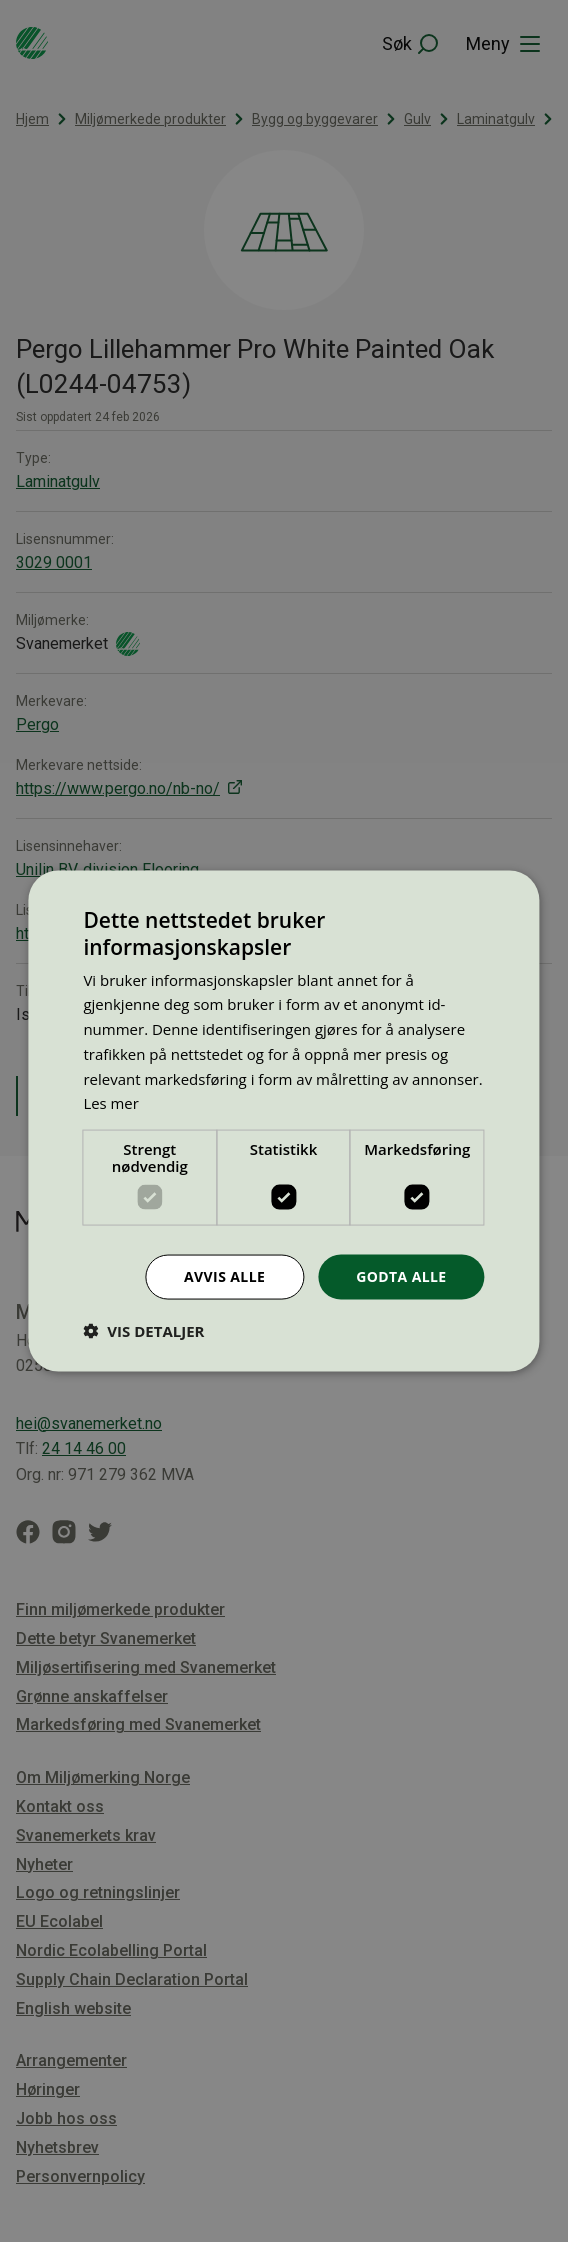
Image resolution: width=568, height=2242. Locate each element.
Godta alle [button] (401, 1276)
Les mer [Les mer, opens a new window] (111, 1103)
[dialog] (283, 1121)
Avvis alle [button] (224, 1276)
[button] (143, 1330)
